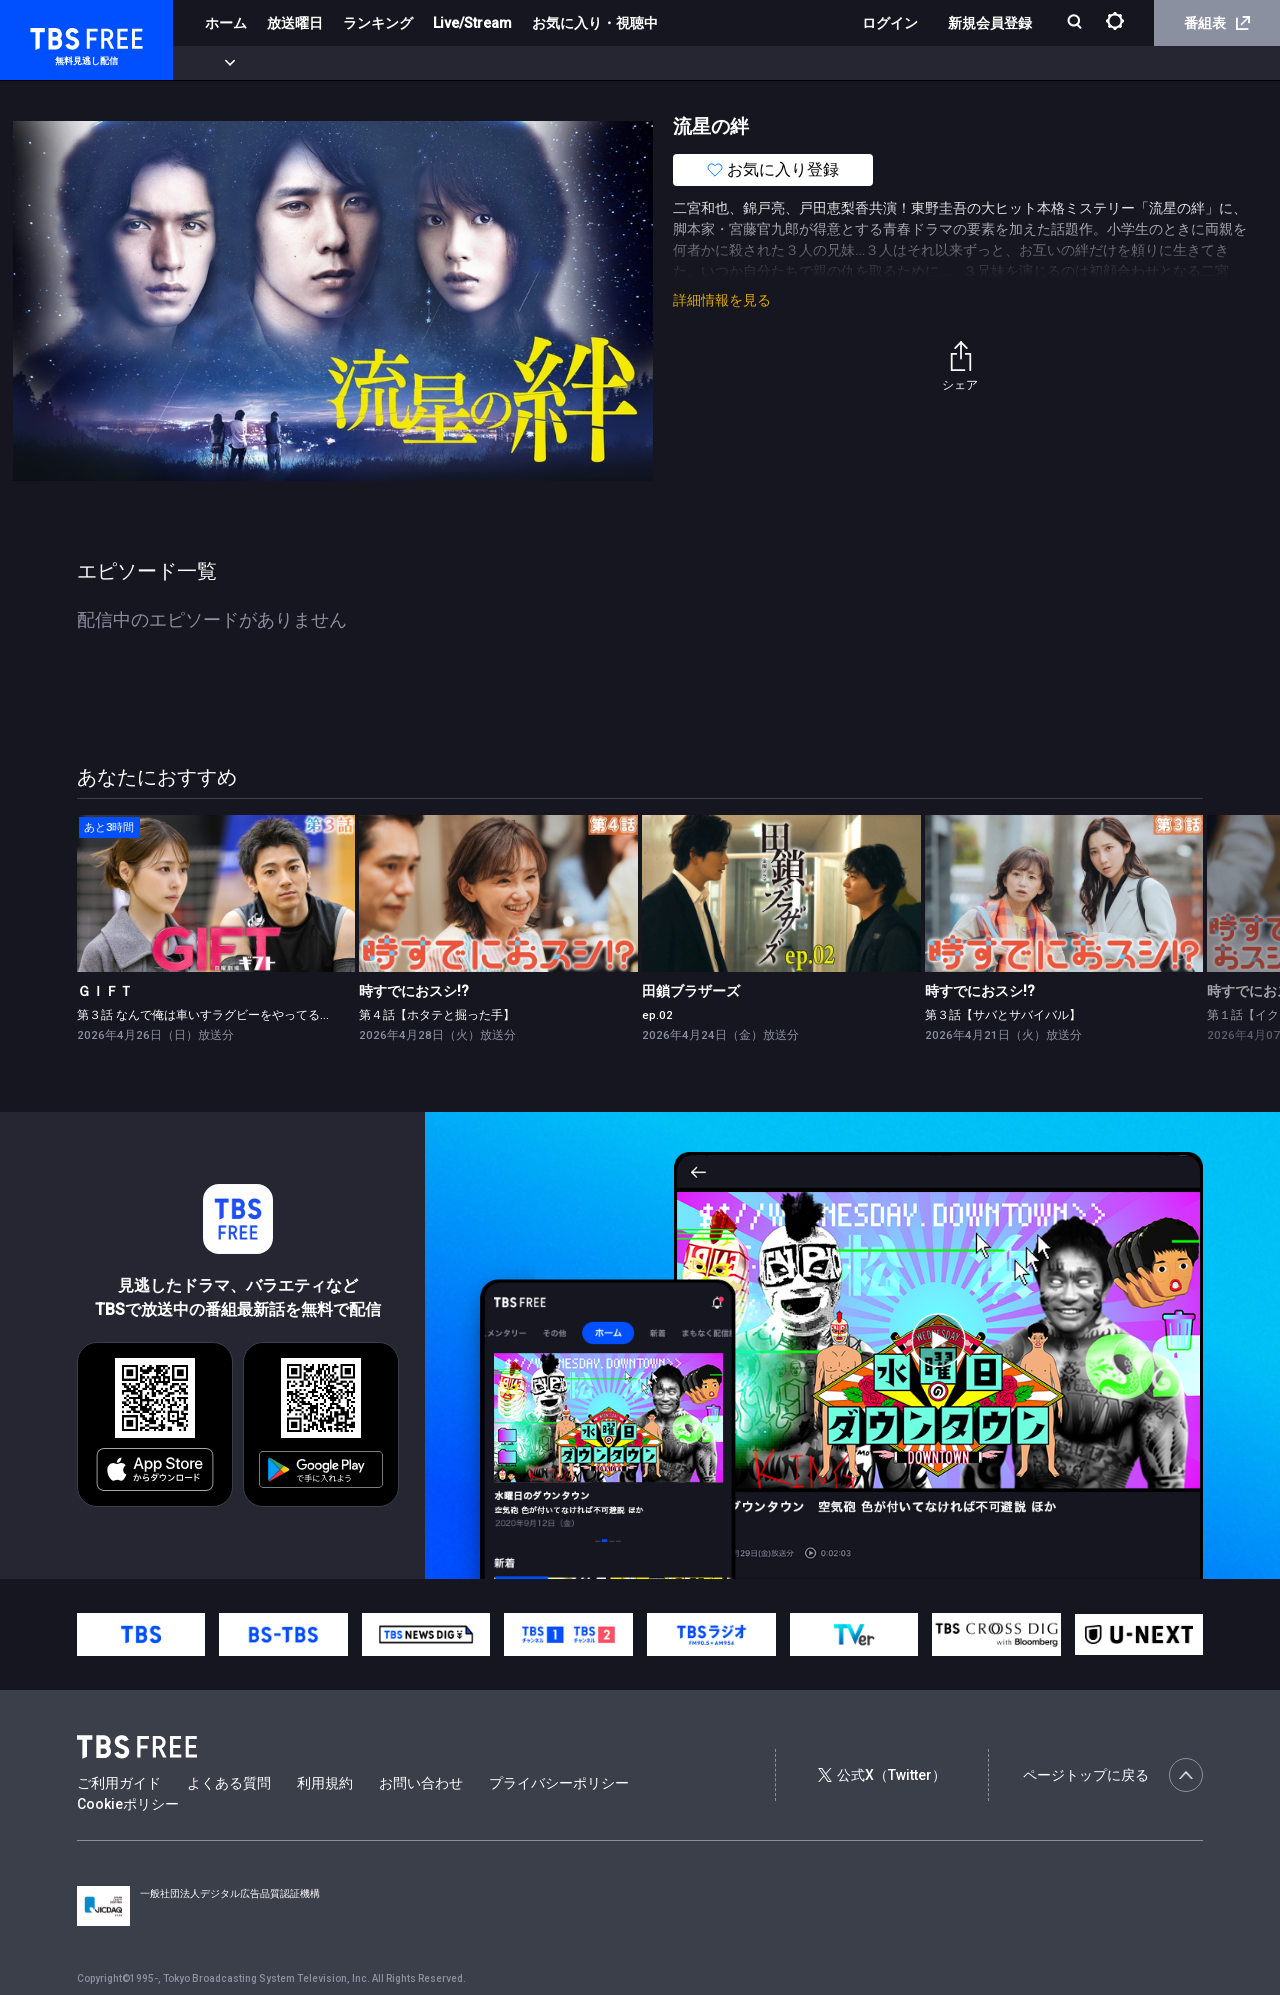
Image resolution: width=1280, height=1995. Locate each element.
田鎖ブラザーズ (691, 991)
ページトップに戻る (1113, 1775)
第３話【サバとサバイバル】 (1003, 1015)
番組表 (1217, 23)
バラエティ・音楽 (499, 63)
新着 (217, 63)
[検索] (1076, 23)
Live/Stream (472, 23)
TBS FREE (53, 35)
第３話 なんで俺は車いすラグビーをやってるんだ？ (216, 1015)
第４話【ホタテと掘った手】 (437, 1015)
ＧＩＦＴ (105, 991)
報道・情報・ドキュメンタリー (661, 63)
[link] (216, 893)
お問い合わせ (421, 1783)
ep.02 (657, 1015)
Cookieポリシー (128, 1804)
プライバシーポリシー (559, 1783)
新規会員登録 (990, 23)
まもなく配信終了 (307, 63)
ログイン (890, 23)
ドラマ (403, 63)
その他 (793, 63)
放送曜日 (295, 23)
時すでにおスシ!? (414, 991)
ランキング (378, 23)
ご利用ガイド (119, 1783)
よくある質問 (229, 1783)
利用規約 (325, 1783)
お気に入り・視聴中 (595, 23)
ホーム (226, 23)
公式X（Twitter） (882, 1775)
